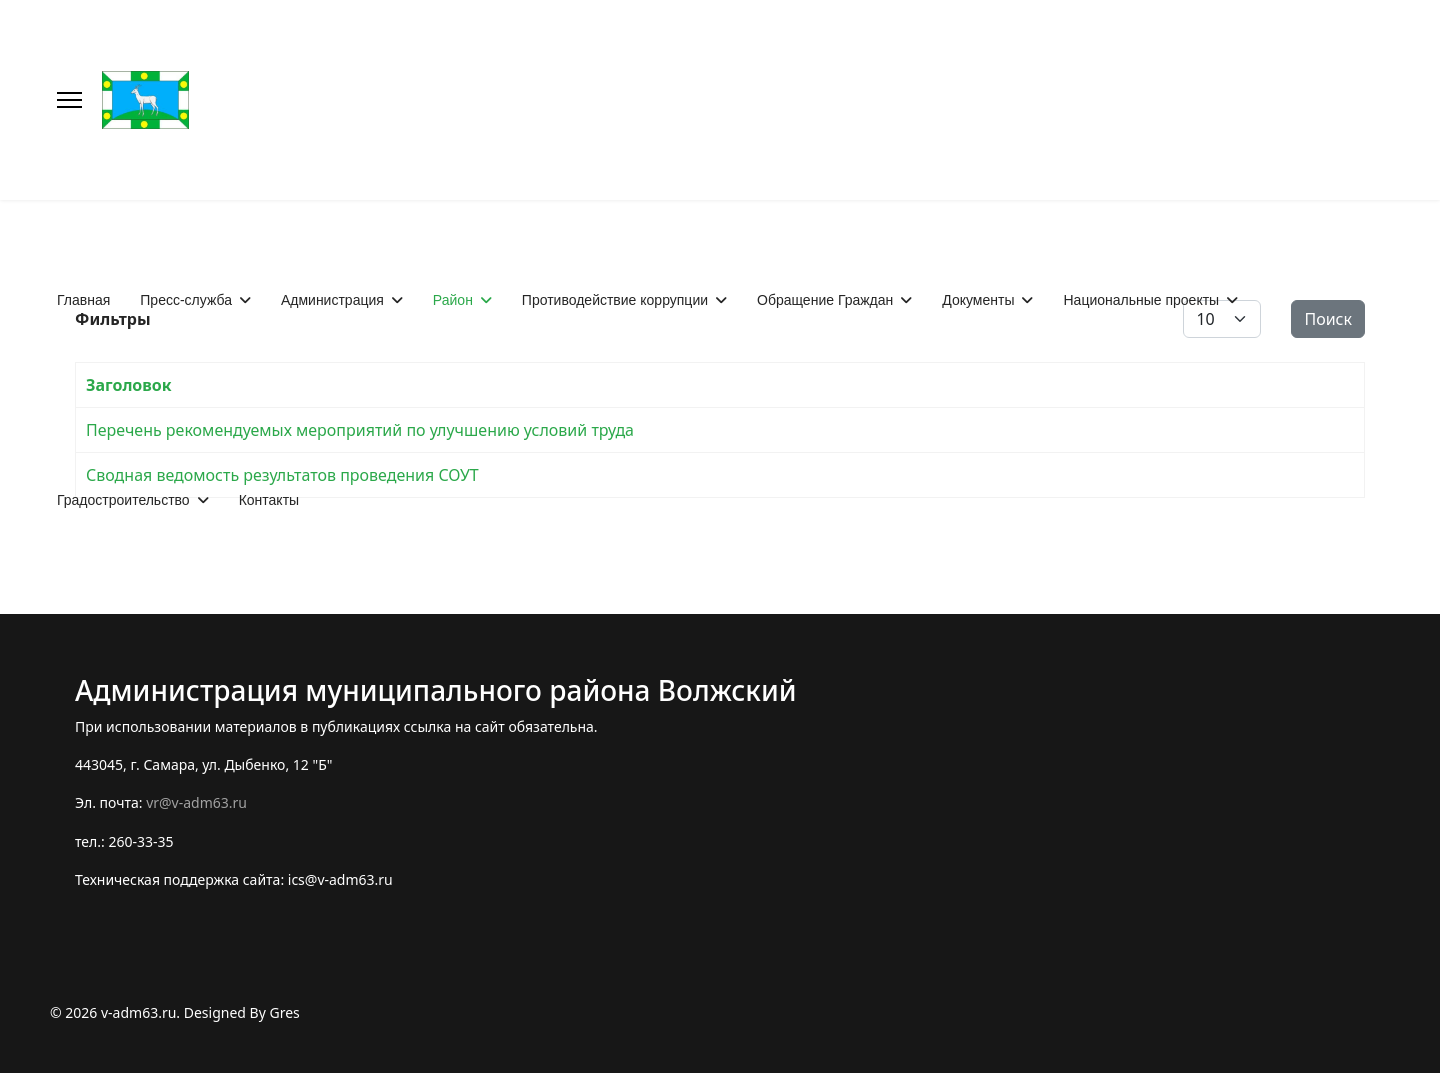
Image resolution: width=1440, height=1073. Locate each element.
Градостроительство (123, 500)
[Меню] (69, 100)
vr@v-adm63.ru (196, 802)
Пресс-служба (186, 300)
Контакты (269, 500)
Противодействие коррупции (615, 300)
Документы (978, 300)
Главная (83, 300)
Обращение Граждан (825, 300)
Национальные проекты (1141, 300)
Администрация (332, 300)
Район (453, 300)
